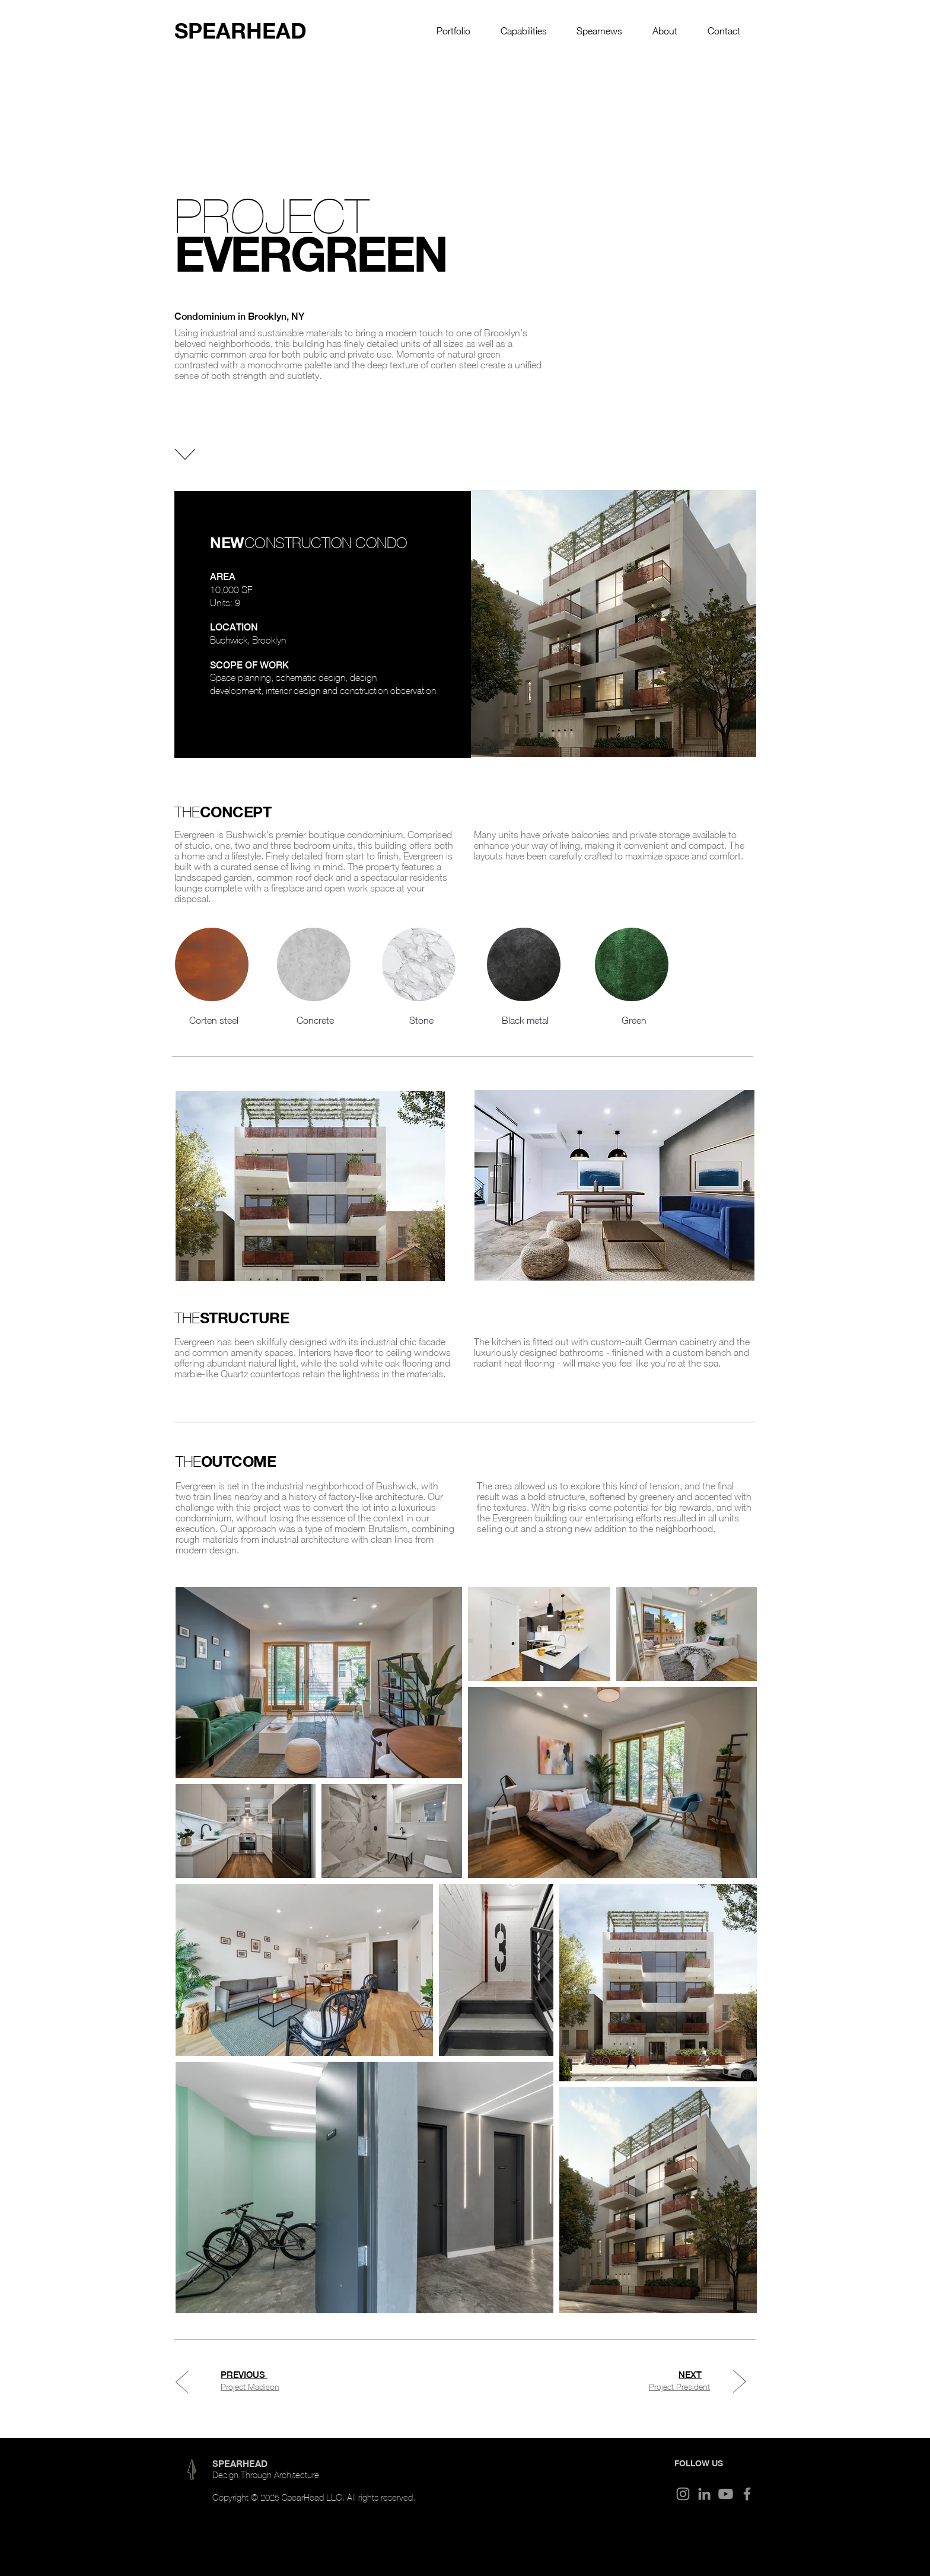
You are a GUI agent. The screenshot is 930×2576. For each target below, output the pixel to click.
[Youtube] (725, 2493)
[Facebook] (747, 2493)
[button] (454, 30)
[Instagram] (683, 2493)
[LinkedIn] (704, 2493)
